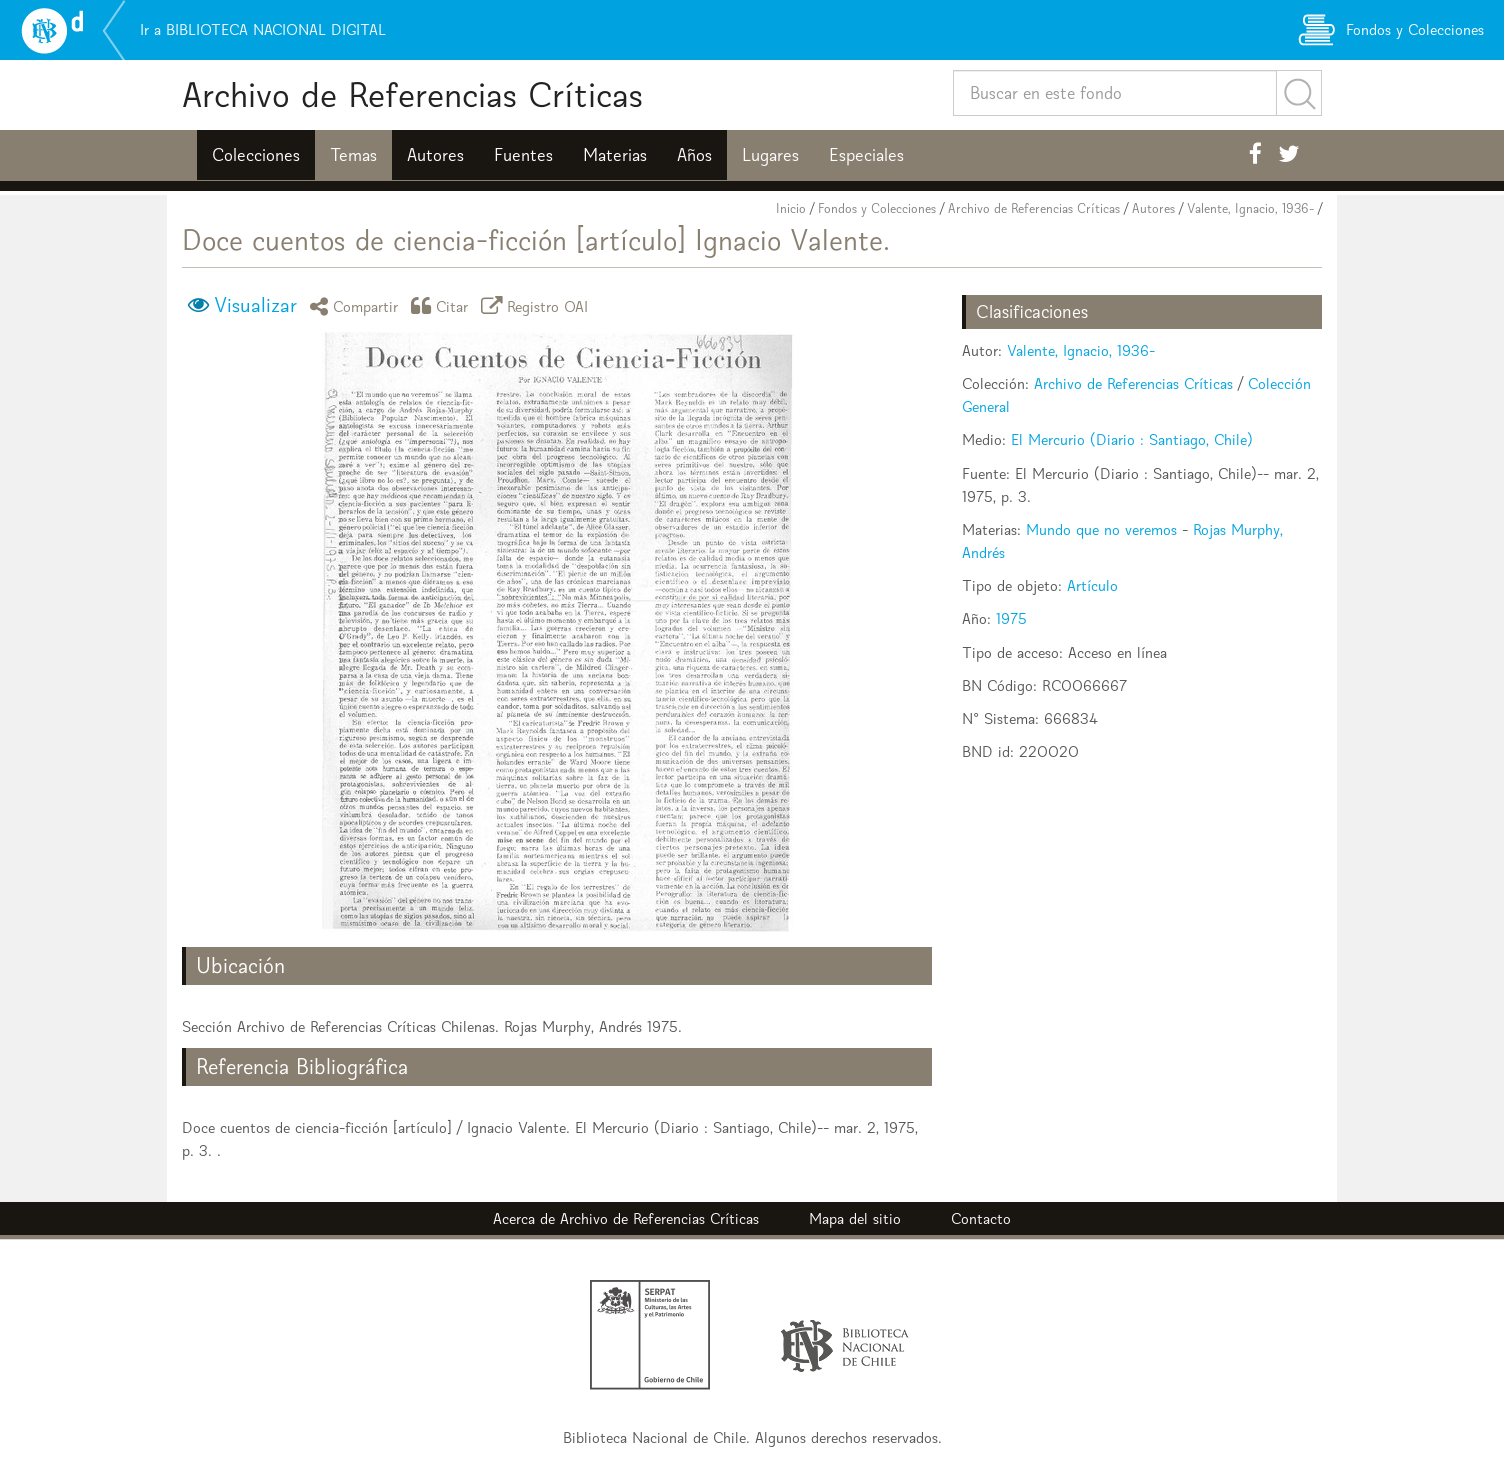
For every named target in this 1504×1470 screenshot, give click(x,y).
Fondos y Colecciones (877, 208)
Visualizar (255, 305)
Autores (435, 155)
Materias (615, 155)
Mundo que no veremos (1101, 529)
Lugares (770, 155)
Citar (443, 305)
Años (694, 155)
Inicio (791, 208)
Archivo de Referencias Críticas (412, 94)
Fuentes (523, 155)
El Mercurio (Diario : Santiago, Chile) (1132, 439)
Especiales (866, 155)
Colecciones (256, 155)
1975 (1011, 618)
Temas (353, 155)
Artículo (1092, 585)
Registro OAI (538, 305)
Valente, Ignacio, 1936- (1250, 208)
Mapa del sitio (855, 1218)
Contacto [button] (981, 1218)
